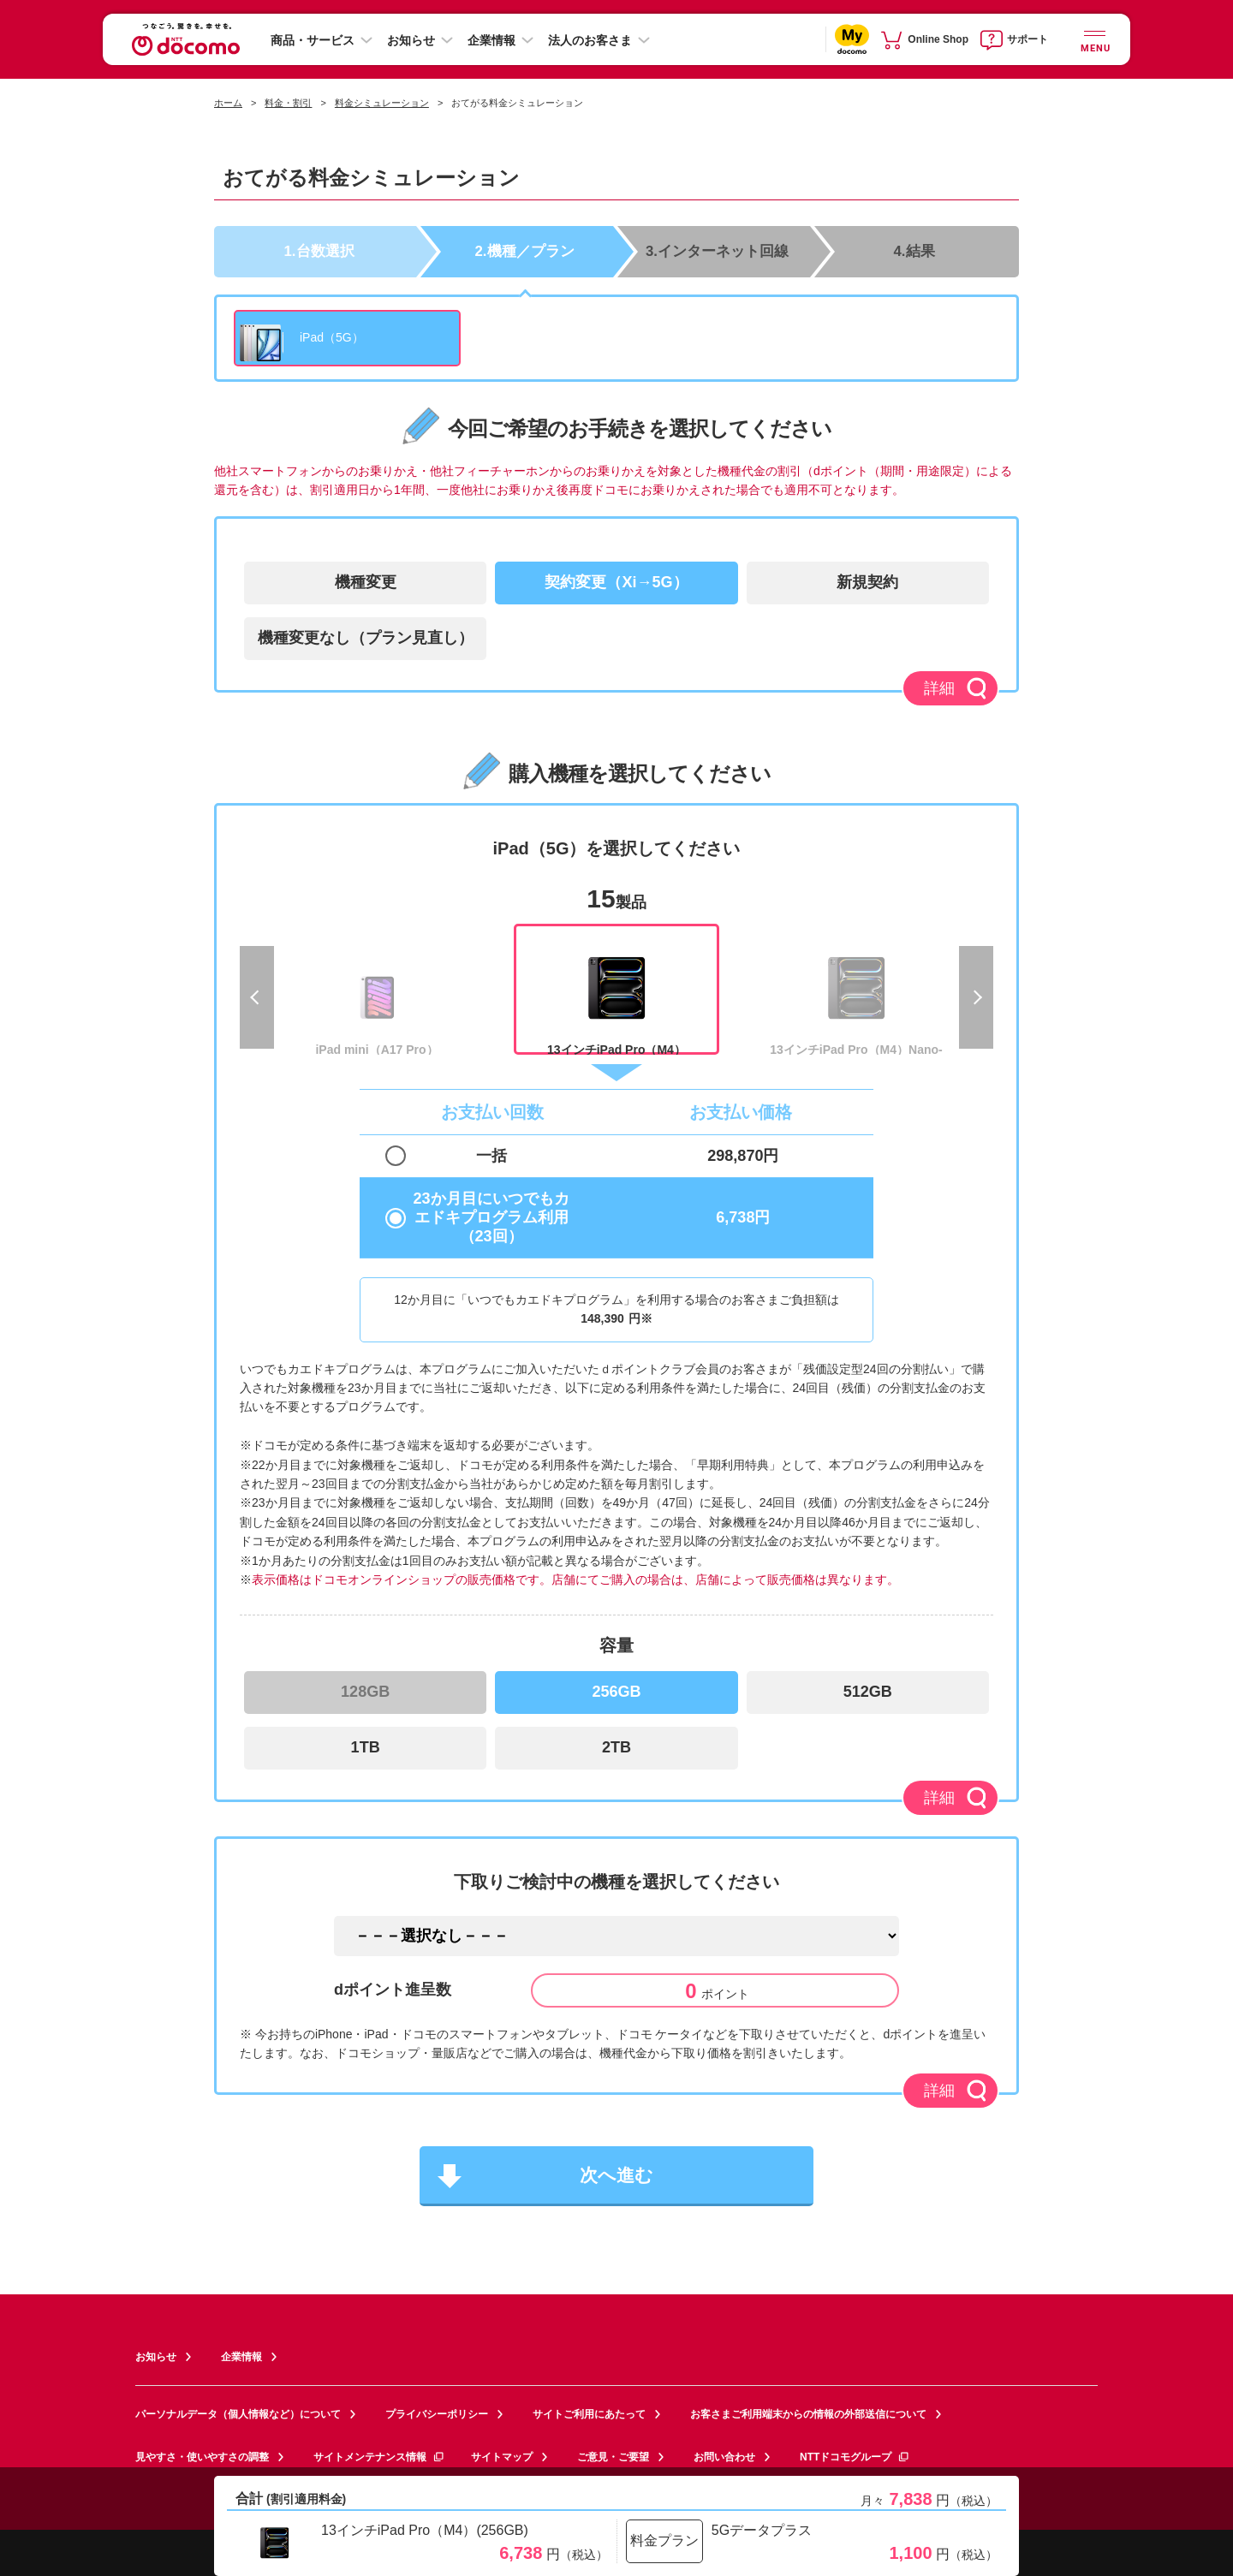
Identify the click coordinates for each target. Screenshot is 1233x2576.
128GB (365, 1691)
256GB (616, 1691)
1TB (365, 1747)
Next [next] (976, 997)
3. (717, 250)
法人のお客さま (590, 40)
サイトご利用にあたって (589, 2414)
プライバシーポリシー (436, 2414)
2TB (616, 1747)
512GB (867, 1691)
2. (525, 250)
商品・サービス (312, 40)
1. (319, 250)
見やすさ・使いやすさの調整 (202, 2457)
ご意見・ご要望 (613, 2457)
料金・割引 (288, 103)
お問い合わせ (724, 2457)
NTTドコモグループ (855, 2457)
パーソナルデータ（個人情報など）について (238, 2414)
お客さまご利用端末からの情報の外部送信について (808, 2414)
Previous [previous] (257, 997)
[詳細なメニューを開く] (1094, 38)
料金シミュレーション (382, 103)
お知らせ (411, 40)
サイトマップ (502, 2457)
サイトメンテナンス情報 (379, 2457)
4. (914, 250)
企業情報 (491, 40)
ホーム (228, 103)
